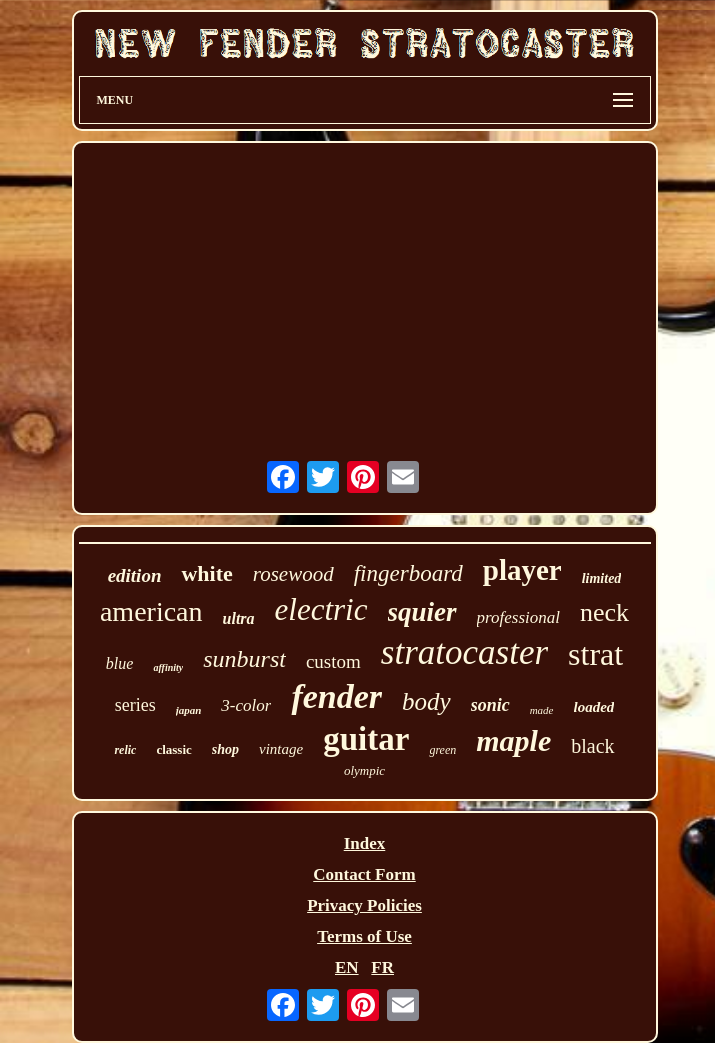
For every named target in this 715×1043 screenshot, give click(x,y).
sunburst (244, 659)
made (542, 710)
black (592, 746)
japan (189, 710)
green (442, 750)
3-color (246, 705)
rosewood (293, 574)
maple (513, 740)
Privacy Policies (364, 905)
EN (347, 967)
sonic (490, 705)
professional (518, 617)
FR (382, 967)
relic (125, 750)
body (426, 701)
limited (602, 578)
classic (173, 749)
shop (225, 749)
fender (336, 696)
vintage (281, 749)
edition (135, 575)
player (522, 570)
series (135, 705)
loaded (594, 707)
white (206, 573)
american (151, 611)
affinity (168, 667)
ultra (239, 618)
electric (321, 609)
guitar (366, 739)
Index (365, 843)
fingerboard (408, 573)
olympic (364, 770)
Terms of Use (364, 936)
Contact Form (364, 874)
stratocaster (464, 652)
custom (333, 661)
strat (595, 654)
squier (422, 612)
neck (604, 612)
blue (120, 663)
